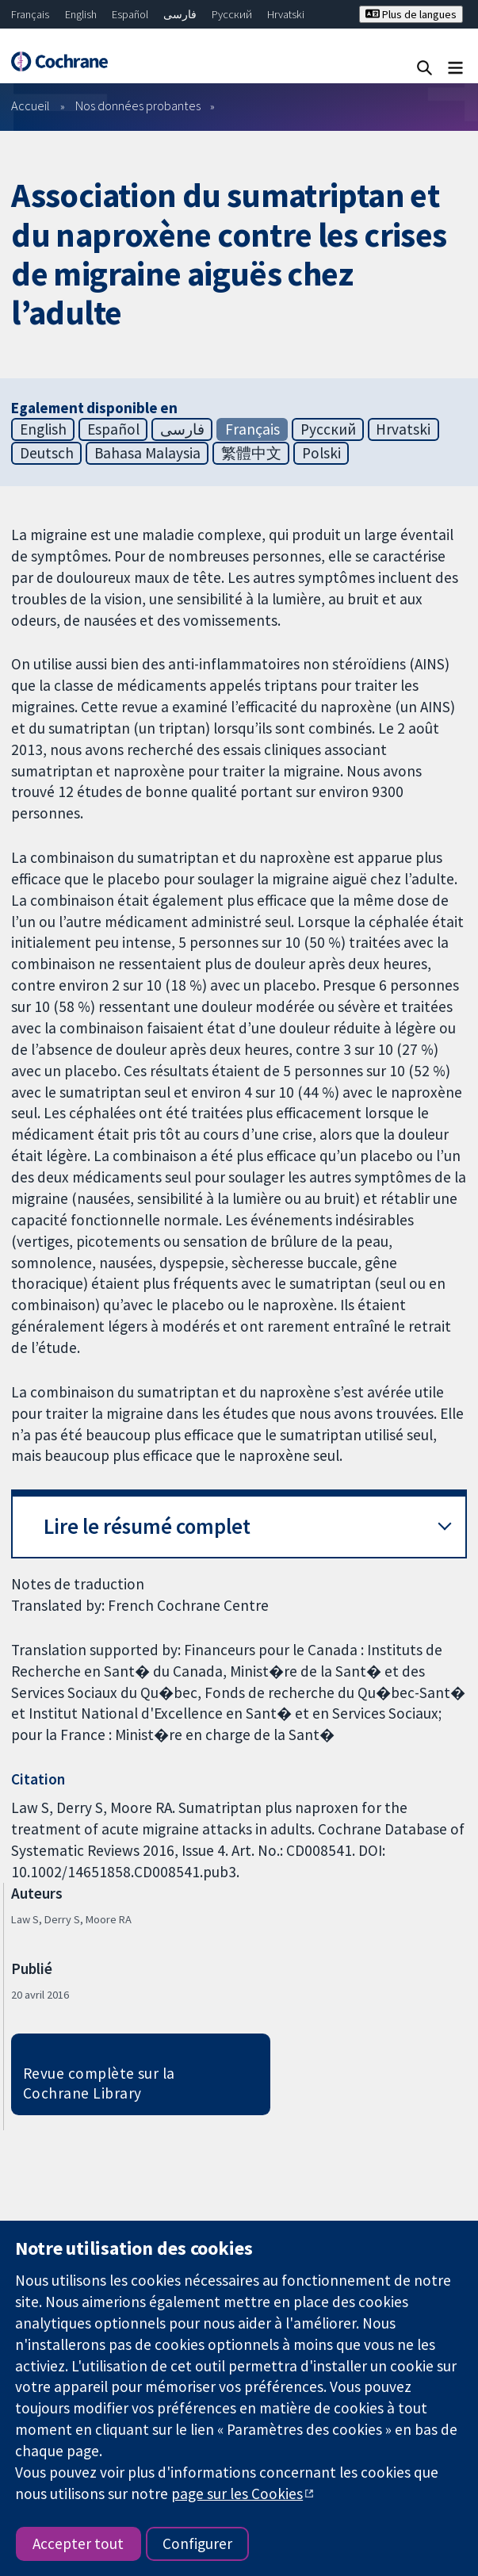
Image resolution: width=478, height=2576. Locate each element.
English (81, 14)
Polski (321, 452)
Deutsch (47, 452)
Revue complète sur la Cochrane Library (99, 2083)
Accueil (30, 105)
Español (130, 14)
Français (30, 14)
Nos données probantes (138, 105)
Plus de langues (411, 14)
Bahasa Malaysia (147, 452)
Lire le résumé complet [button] (147, 1526)
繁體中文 (251, 452)
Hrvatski (285, 14)
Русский (232, 14)
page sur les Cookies (237, 2493)
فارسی (180, 14)
